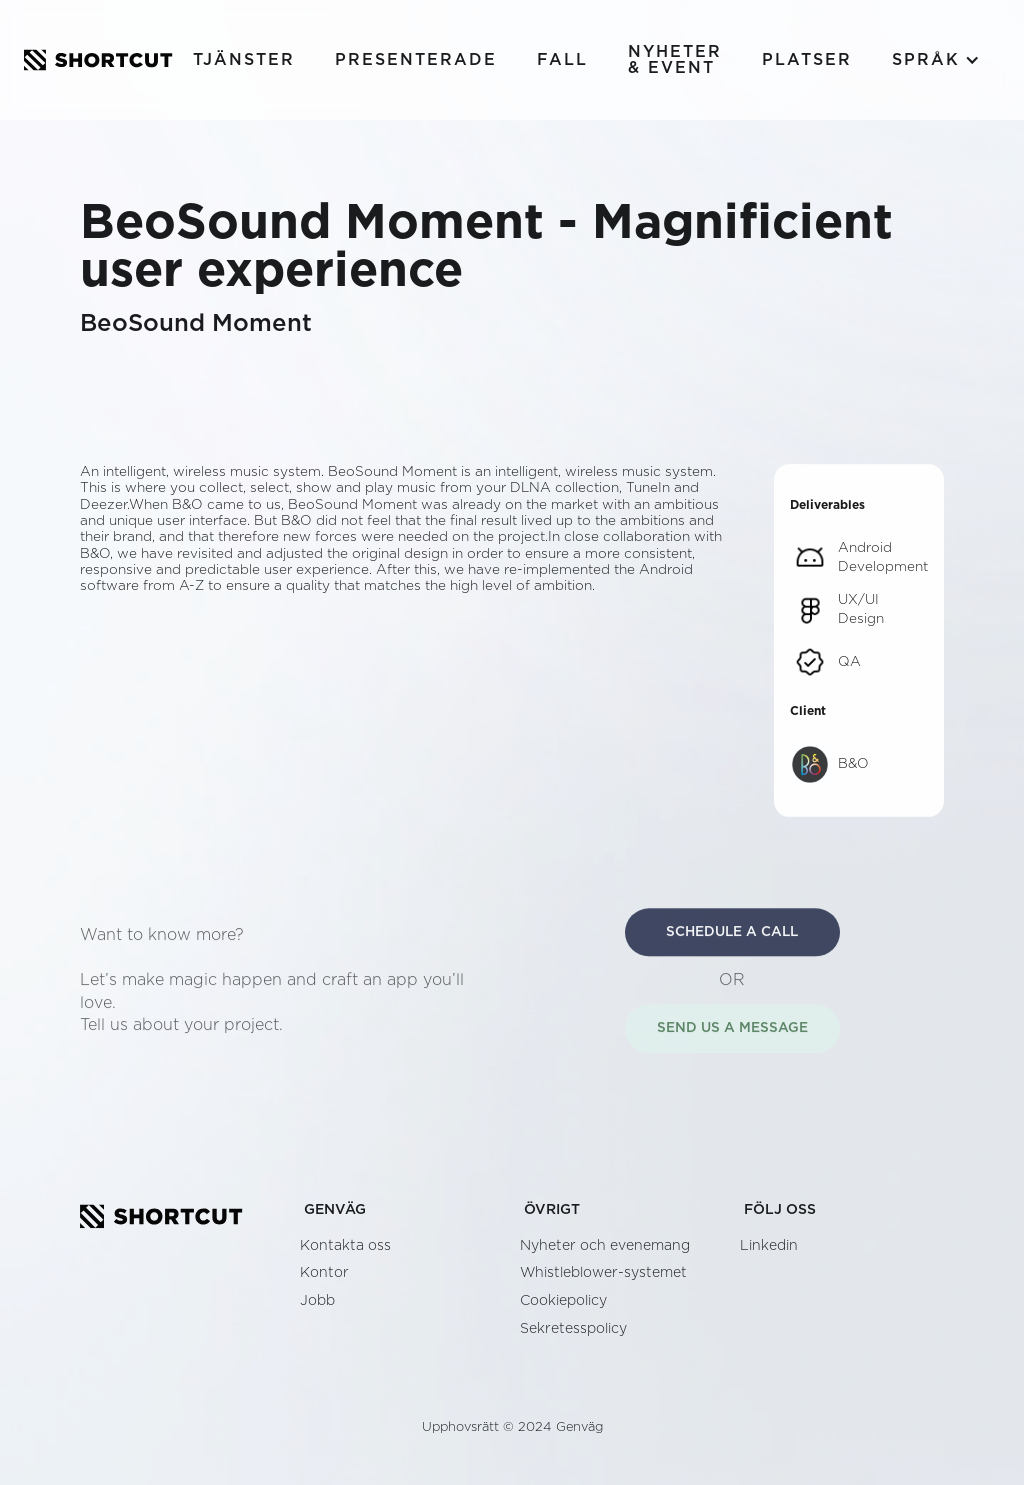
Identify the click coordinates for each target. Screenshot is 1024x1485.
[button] (936, 60)
